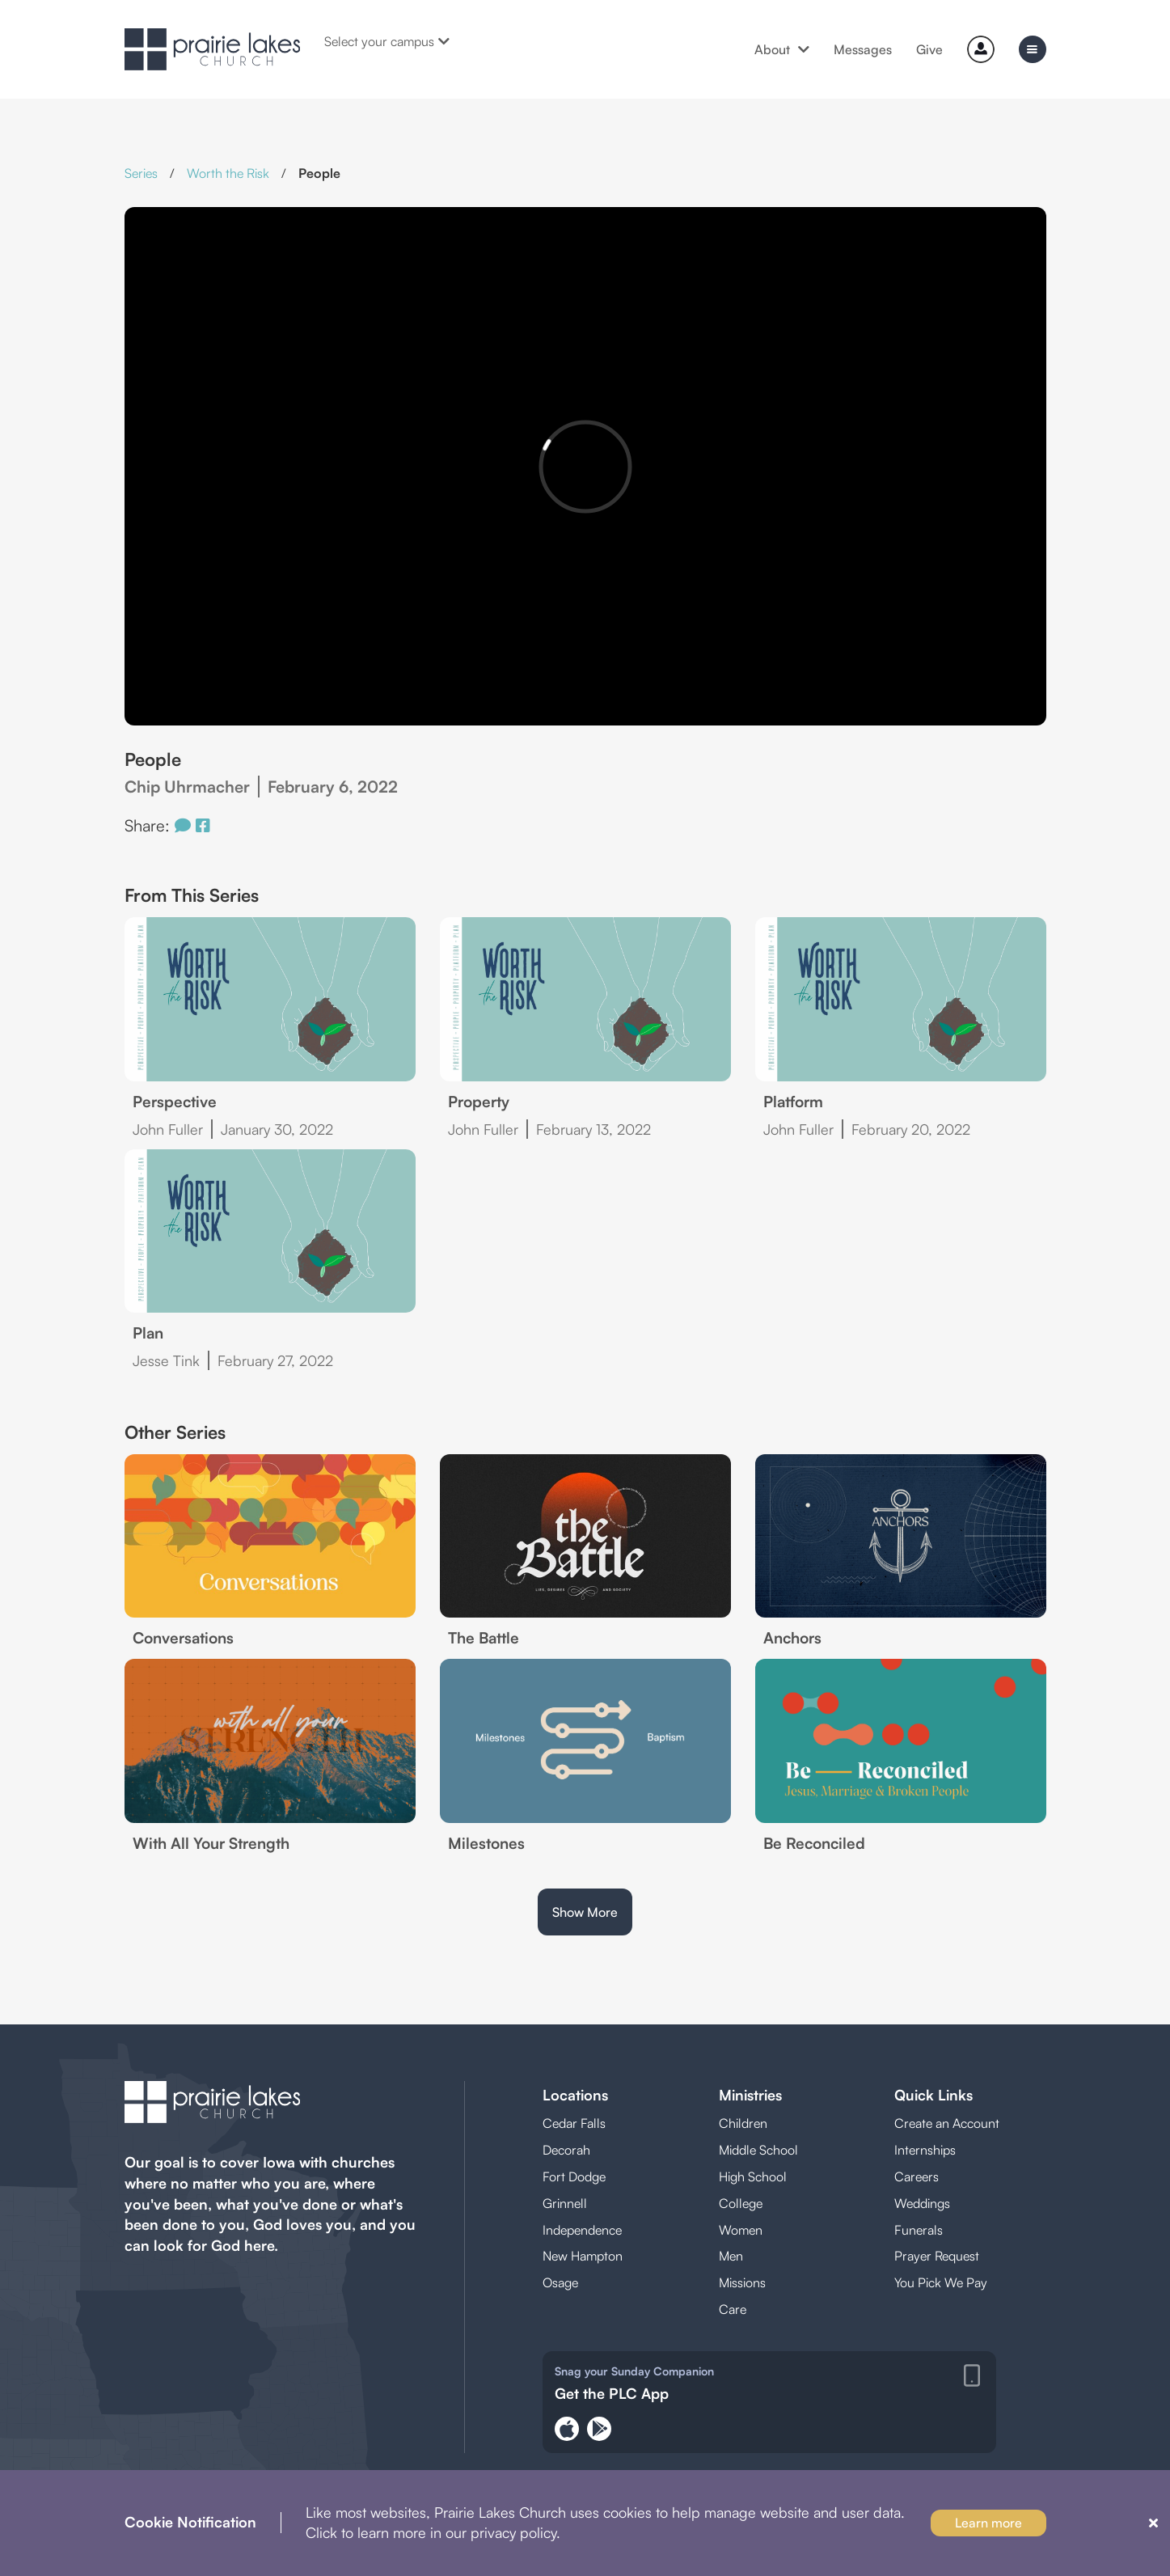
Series (141, 173)
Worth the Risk (228, 173)
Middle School (758, 2150)
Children (743, 2123)
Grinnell (565, 2203)
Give (929, 49)
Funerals (918, 2230)
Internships (925, 2150)
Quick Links (933, 2095)
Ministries (750, 2095)
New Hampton (583, 2256)
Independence (582, 2230)
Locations (575, 2095)
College (740, 2203)
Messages (863, 49)
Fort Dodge (574, 2176)
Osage (560, 2282)
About (781, 49)
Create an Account (946, 2123)
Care (732, 2309)
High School (753, 2176)
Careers (916, 2176)
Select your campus (387, 41)
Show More (585, 1912)
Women (740, 2230)
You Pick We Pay (940, 2282)
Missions (742, 2282)
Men (731, 2256)
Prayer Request (936, 2256)
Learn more (988, 2523)
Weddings (922, 2203)
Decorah (566, 2150)
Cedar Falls (574, 2123)
